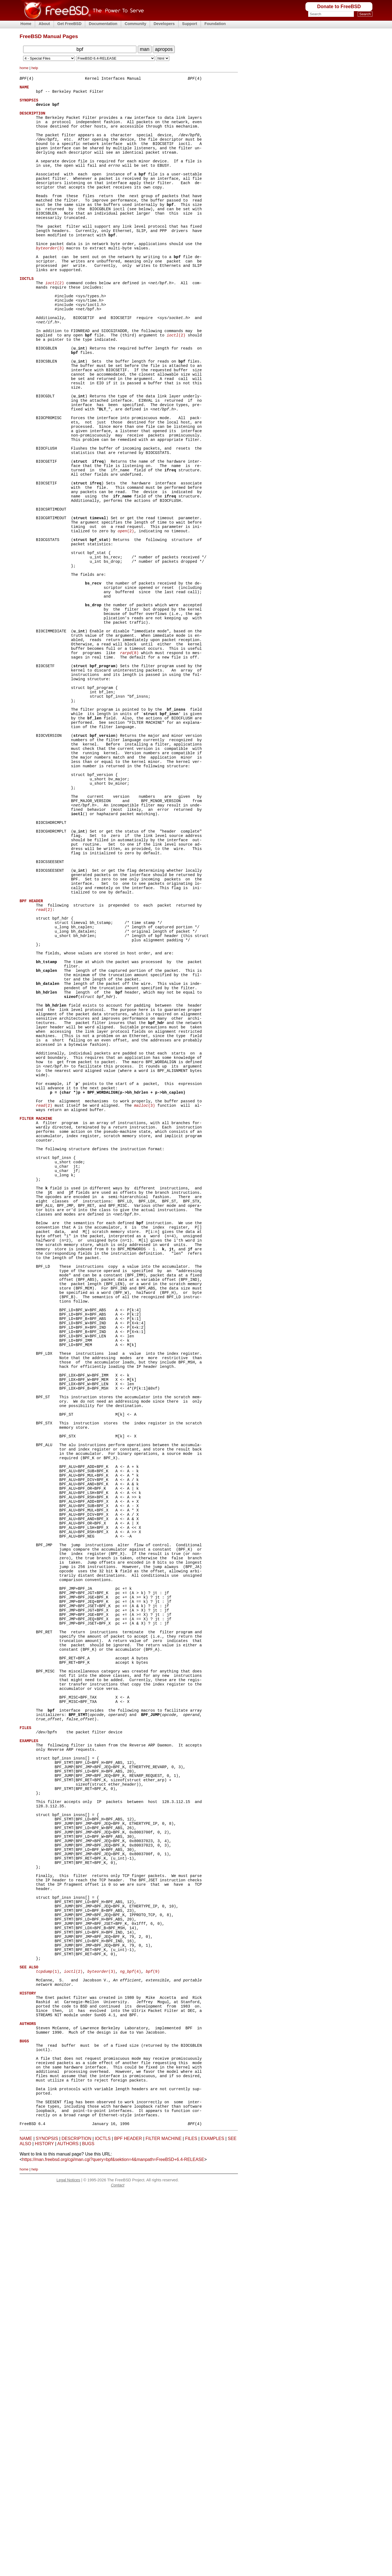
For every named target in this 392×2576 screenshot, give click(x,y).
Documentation (103, 23)
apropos (164, 49)
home (24, 68)
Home (25, 23)
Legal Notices (68, 2564)
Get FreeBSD (69, 23)
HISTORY (44, 2528)
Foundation (215, 23)
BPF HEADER (128, 2523)
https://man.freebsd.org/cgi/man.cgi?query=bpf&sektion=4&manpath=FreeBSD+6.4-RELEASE (113, 2543)
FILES (191, 2523)
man (144, 49)
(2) (54, 321)
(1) (47, 2327)
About (44, 23)
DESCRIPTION (76, 2523)
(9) (153, 2327)
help (34, 68)
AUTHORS (67, 2528)
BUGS (88, 2528)
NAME (26, 2523)
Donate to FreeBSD (339, 6)
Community (135, 23)
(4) (130, 2327)
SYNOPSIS (47, 2523)
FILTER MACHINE (164, 2523)
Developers (164, 23)
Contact (117, 2569)
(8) (129, 761)
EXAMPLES (212, 2523)
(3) (50, 280)
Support (189, 23)
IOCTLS (103, 2523)
